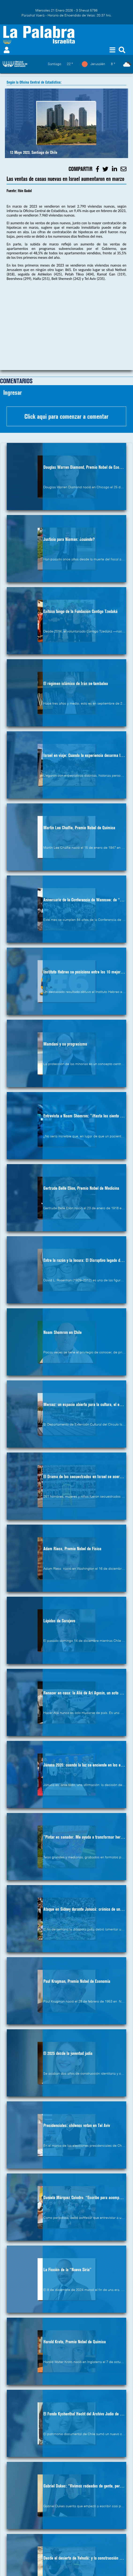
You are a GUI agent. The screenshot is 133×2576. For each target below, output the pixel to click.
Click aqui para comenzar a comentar (66, 416)
